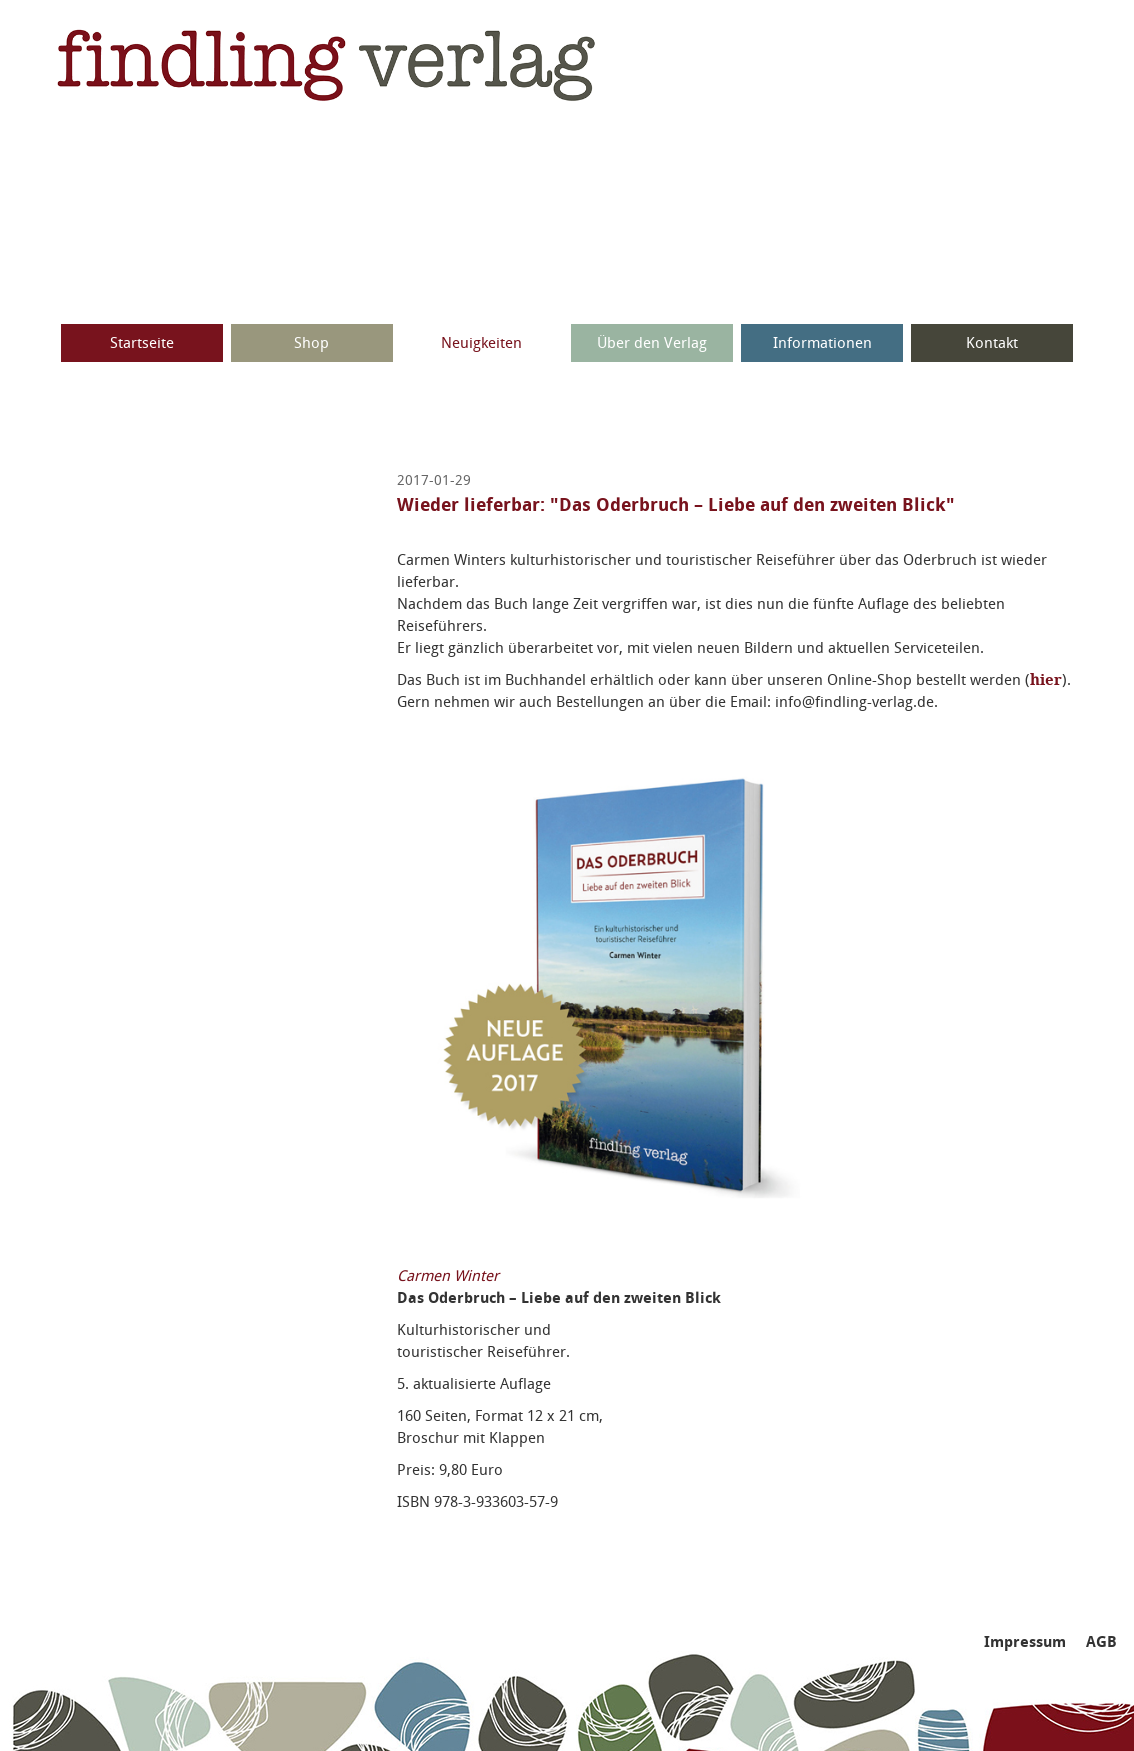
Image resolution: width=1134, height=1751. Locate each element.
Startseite (142, 343)
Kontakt (992, 343)
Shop (311, 343)
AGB (1101, 1642)
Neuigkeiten (481, 343)
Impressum (1025, 1642)
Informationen (822, 343)
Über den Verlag (652, 343)
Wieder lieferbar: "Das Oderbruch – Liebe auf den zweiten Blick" (676, 505)
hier (1046, 680)
